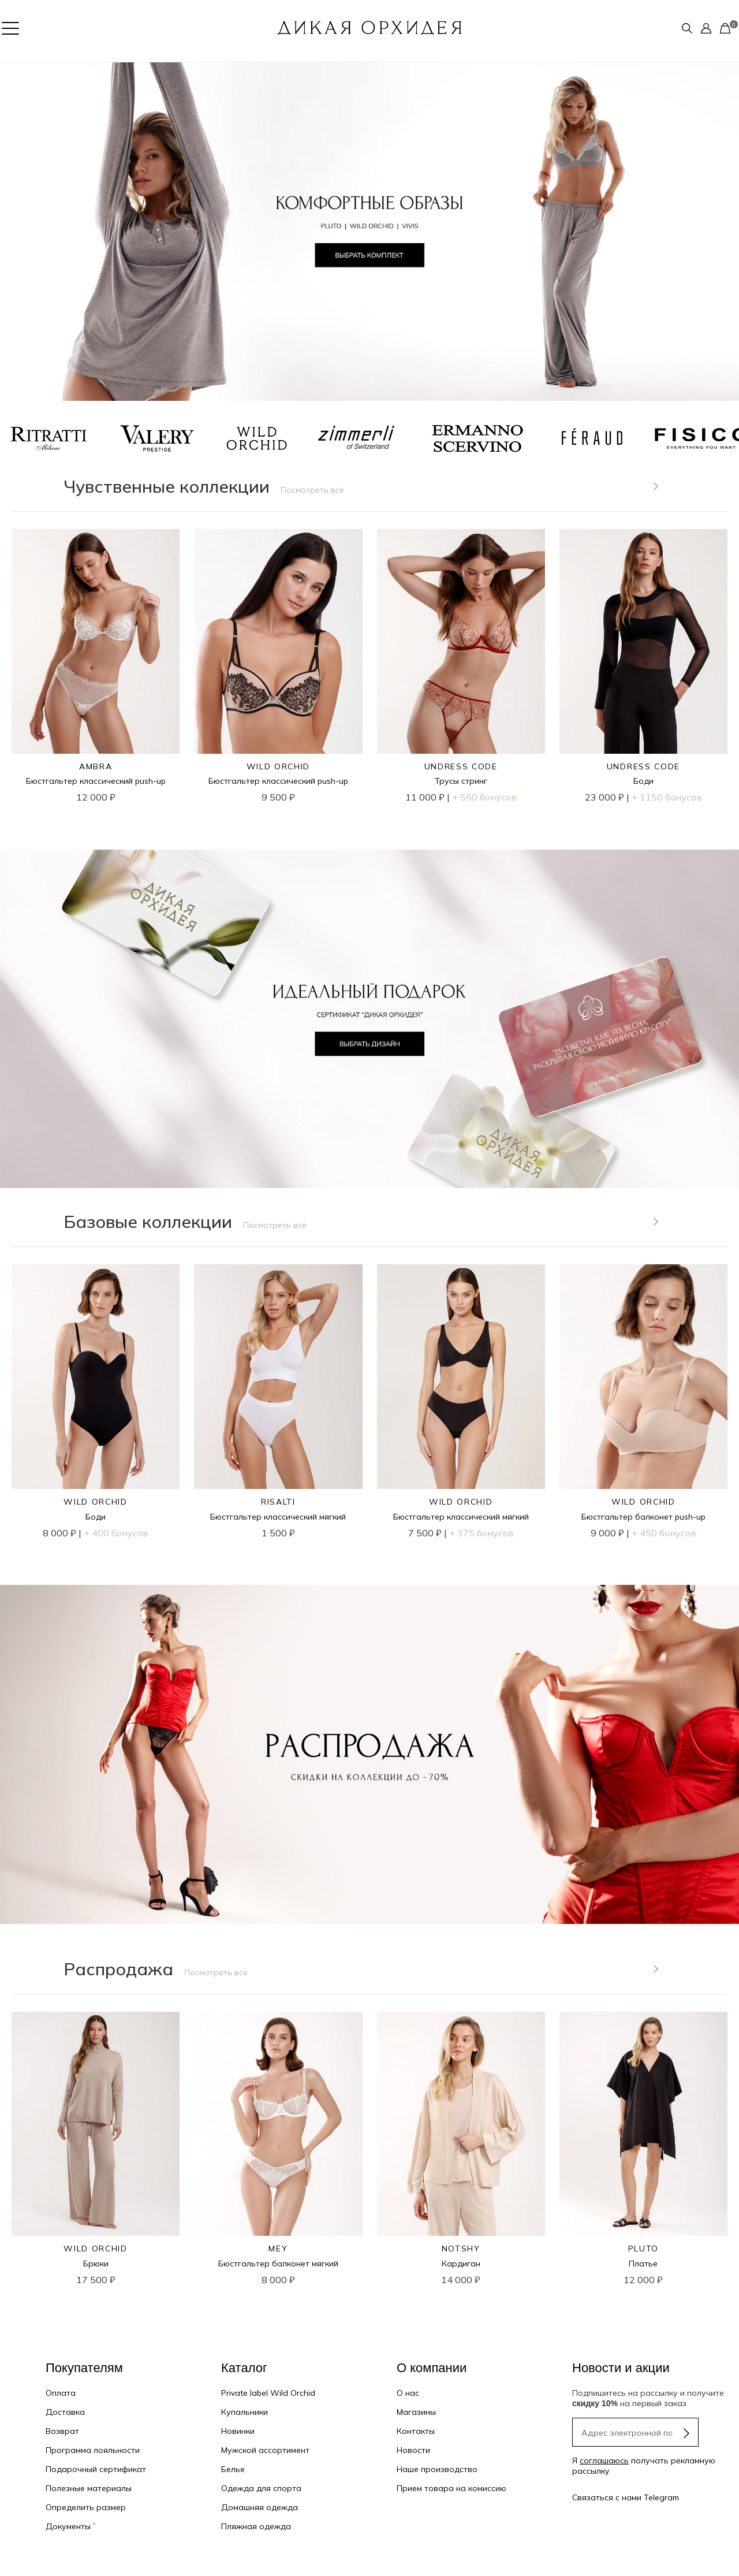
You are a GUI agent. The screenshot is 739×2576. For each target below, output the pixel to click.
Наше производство (437, 2469)
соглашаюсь (604, 2460)
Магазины (416, 2412)
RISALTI (278, 1502)
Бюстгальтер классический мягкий (278, 1517)
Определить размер (86, 2507)
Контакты (416, 2431)
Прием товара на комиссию (451, 2488)
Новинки (238, 2431)
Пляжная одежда (256, 2526)
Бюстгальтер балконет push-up (643, 1517)
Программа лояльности (93, 2450)
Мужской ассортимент (265, 2450)
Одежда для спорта (261, 2488)
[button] (18, 231)
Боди (643, 781)
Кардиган (461, 2263)
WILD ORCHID (278, 766)
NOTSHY (461, 2248)
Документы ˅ (70, 2526)
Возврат (62, 2431)
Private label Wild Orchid (268, 2393)
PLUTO (643, 2248)
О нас (408, 2393)
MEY (278, 2248)
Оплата (61, 2393)
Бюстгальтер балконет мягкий (278, 2263)
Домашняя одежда (259, 2507)
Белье (233, 2469)
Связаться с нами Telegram (625, 2497)
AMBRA (95, 766)
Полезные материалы (89, 2488)
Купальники (244, 2412)
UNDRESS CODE (461, 766)
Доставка (65, 2412)
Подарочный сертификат (96, 2469)
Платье (643, 2263)
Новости (413, 2450)
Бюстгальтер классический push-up (96, 781)
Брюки (96, 2263)
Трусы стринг (461, 781)
